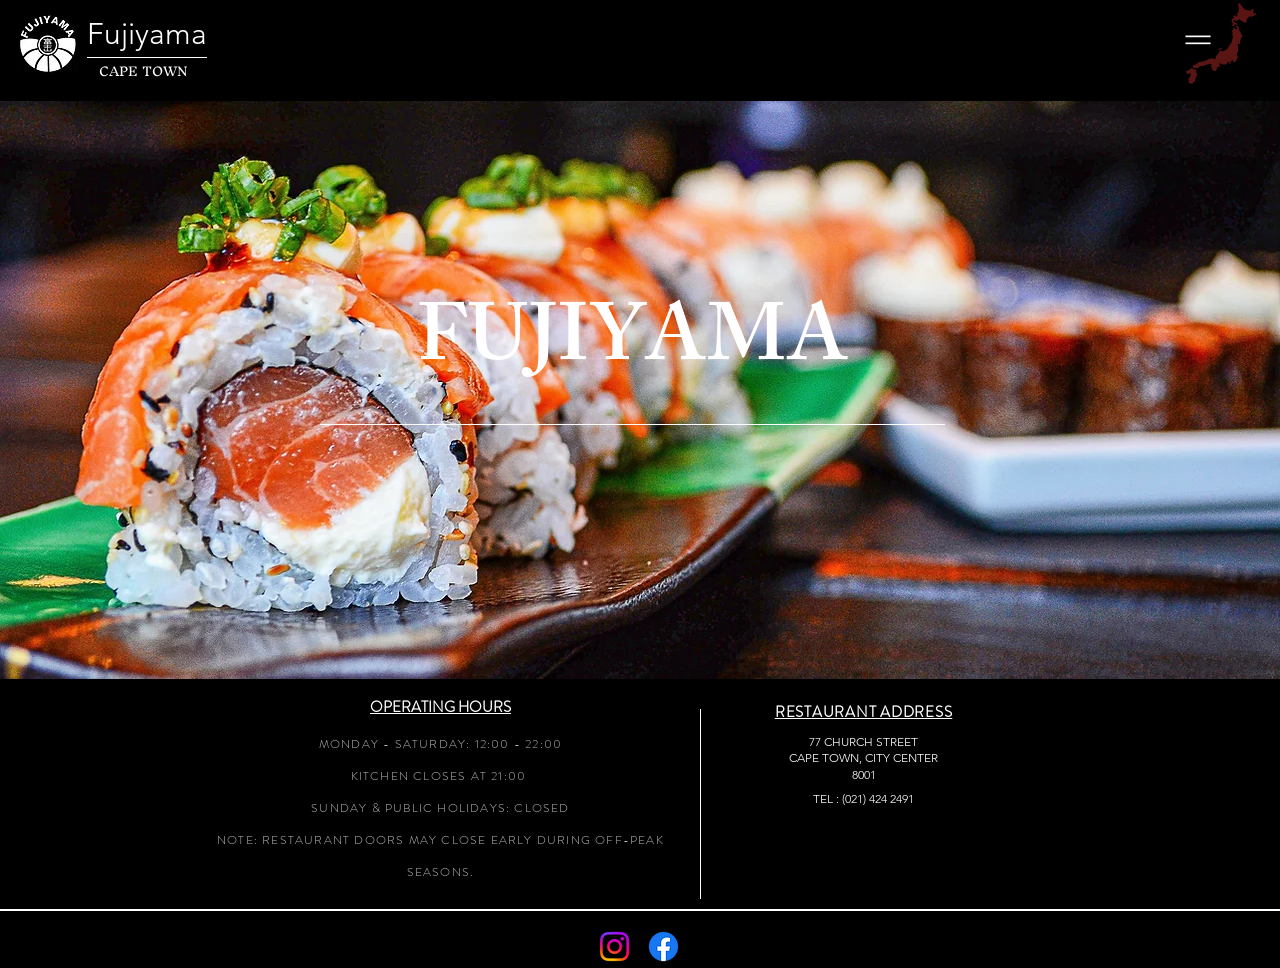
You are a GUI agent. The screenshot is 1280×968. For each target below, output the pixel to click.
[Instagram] (614, 946)
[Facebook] (663, 946)
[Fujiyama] (170, 34)
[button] (1198, 40)
